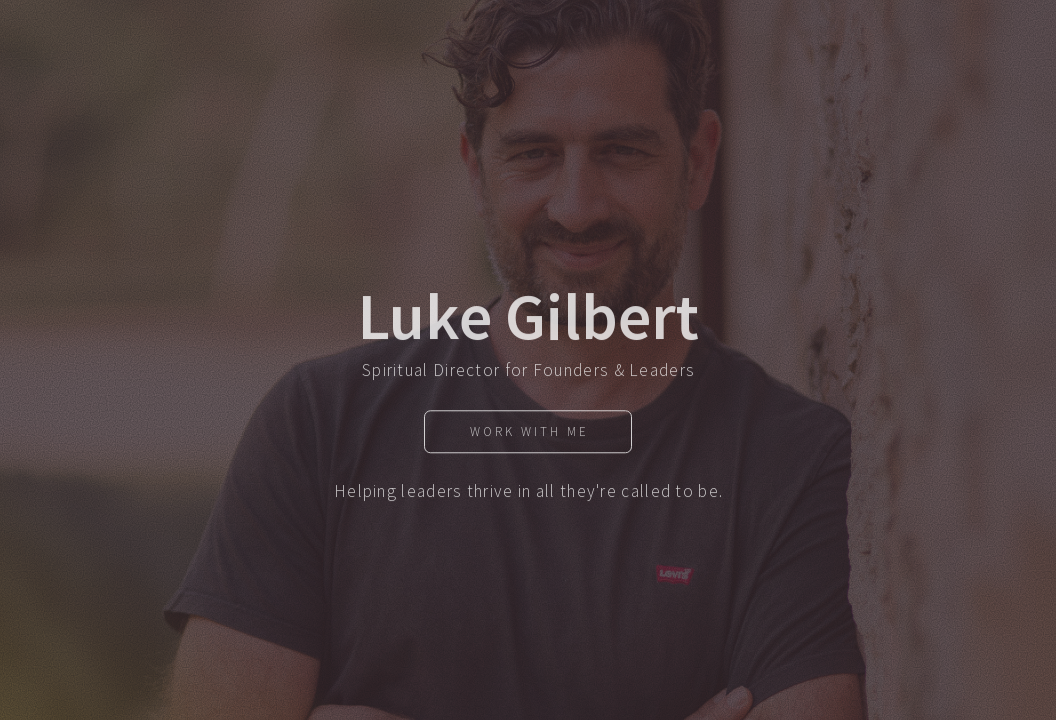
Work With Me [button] (529, 435)
